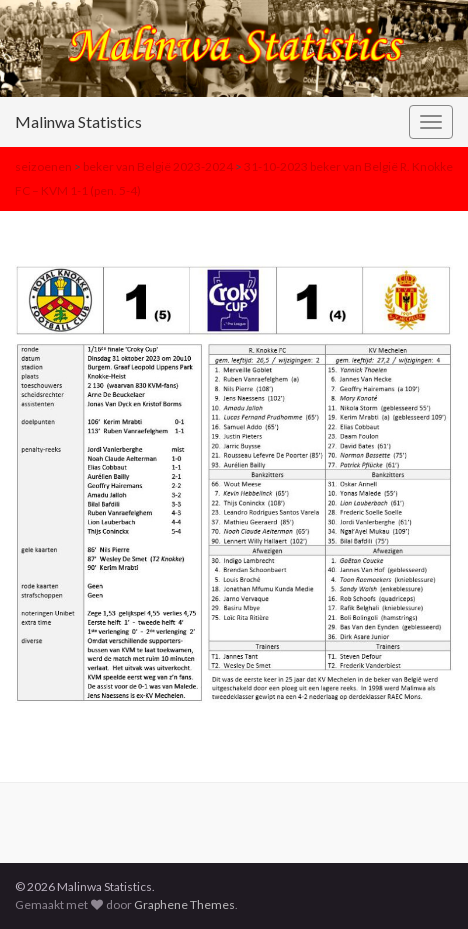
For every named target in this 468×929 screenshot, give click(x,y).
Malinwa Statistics (78, 121)
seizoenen (43, 166)
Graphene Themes (184, 904)
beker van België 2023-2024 (158, 166)
